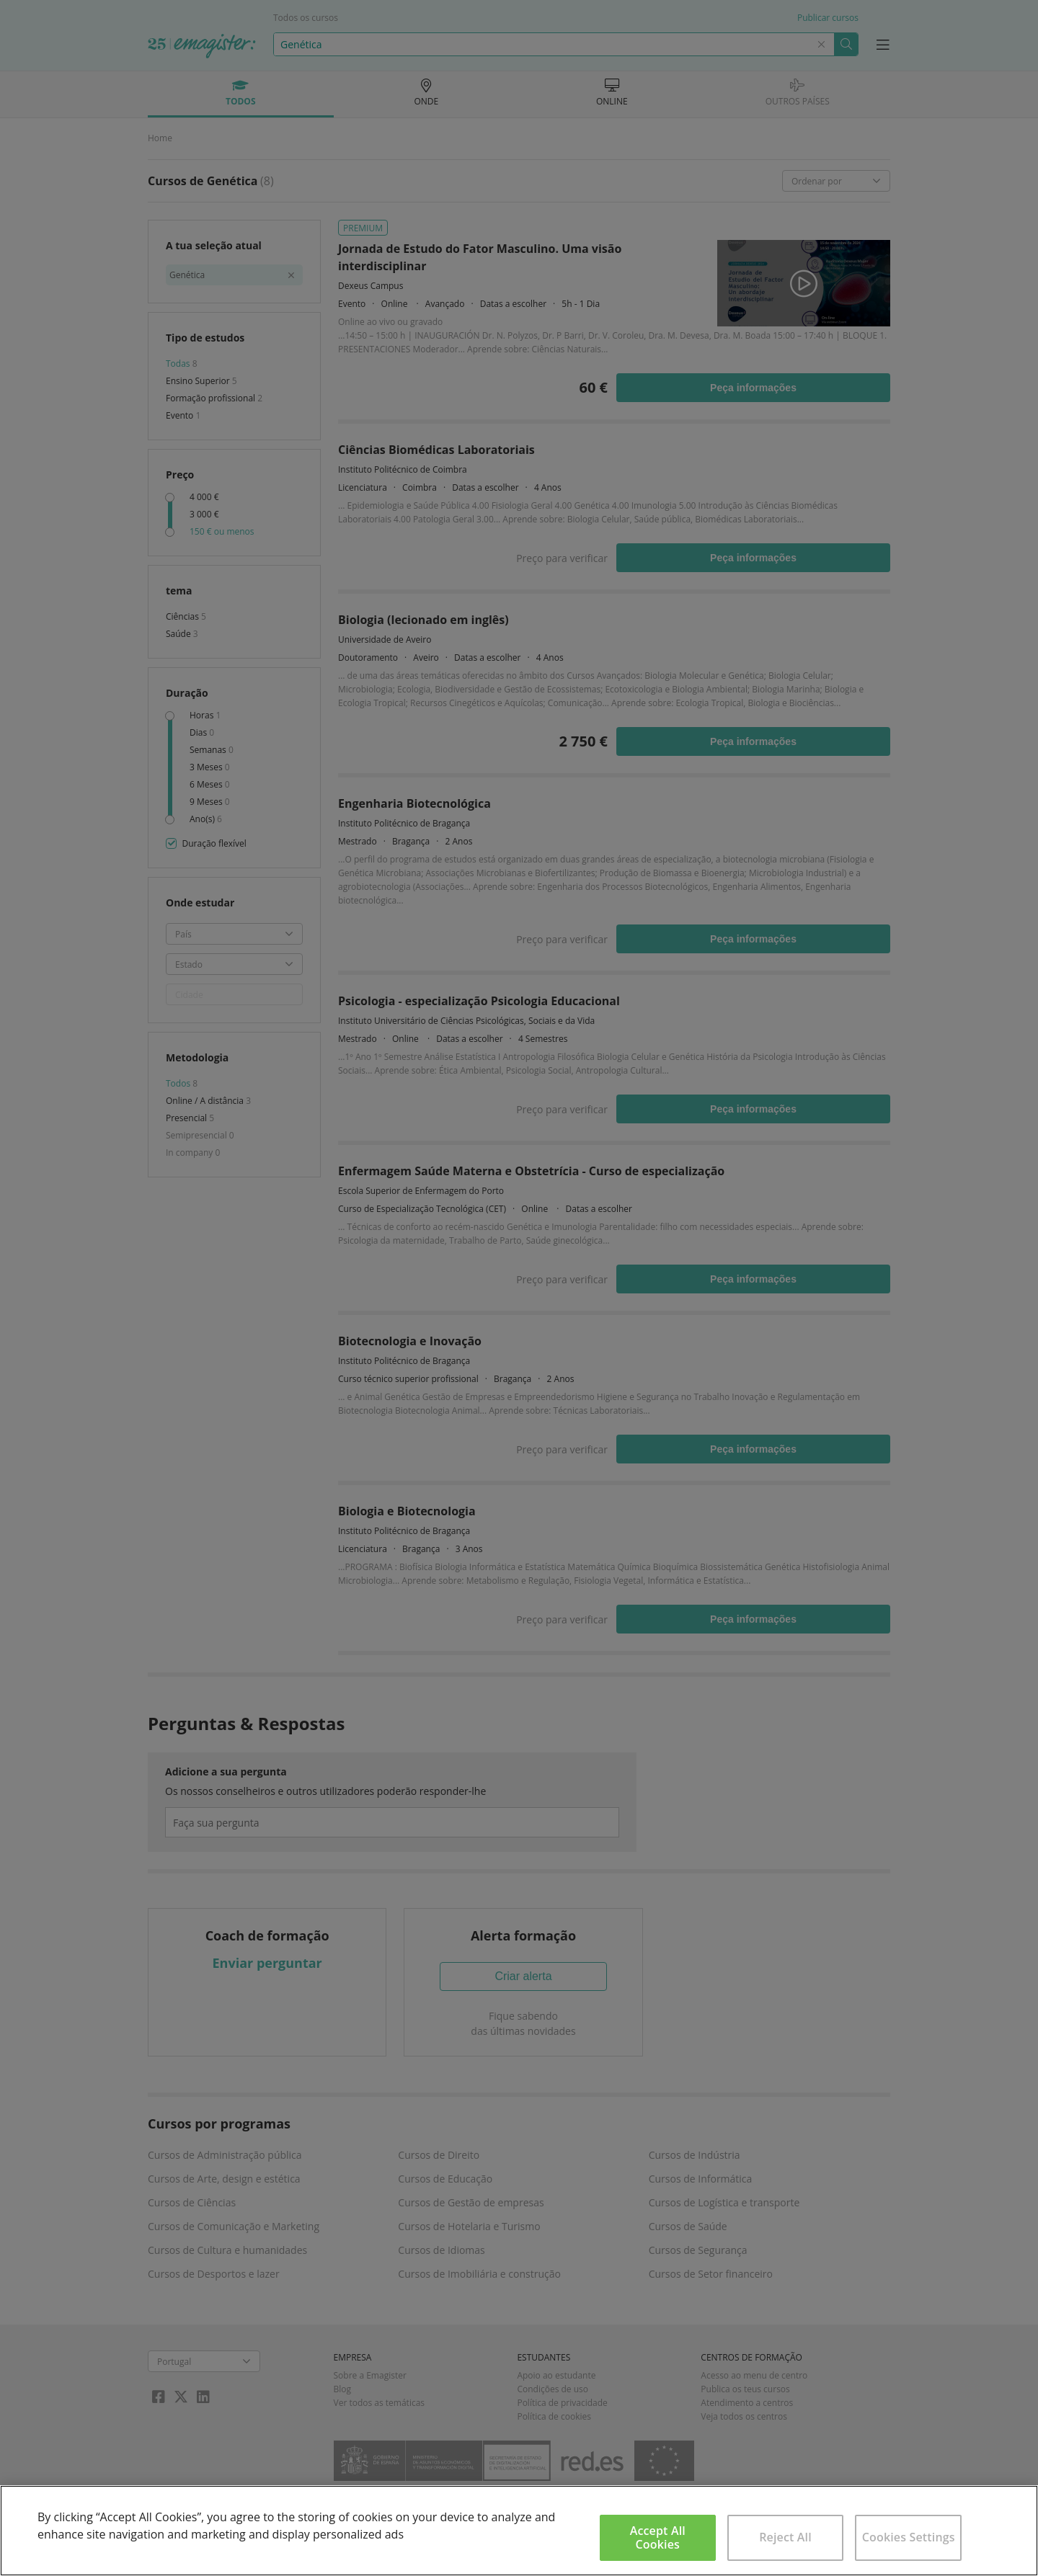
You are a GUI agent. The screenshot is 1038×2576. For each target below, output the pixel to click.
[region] (519, 2530)
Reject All (785, 2537)
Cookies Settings (908, 2537)
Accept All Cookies (658, 2537)
